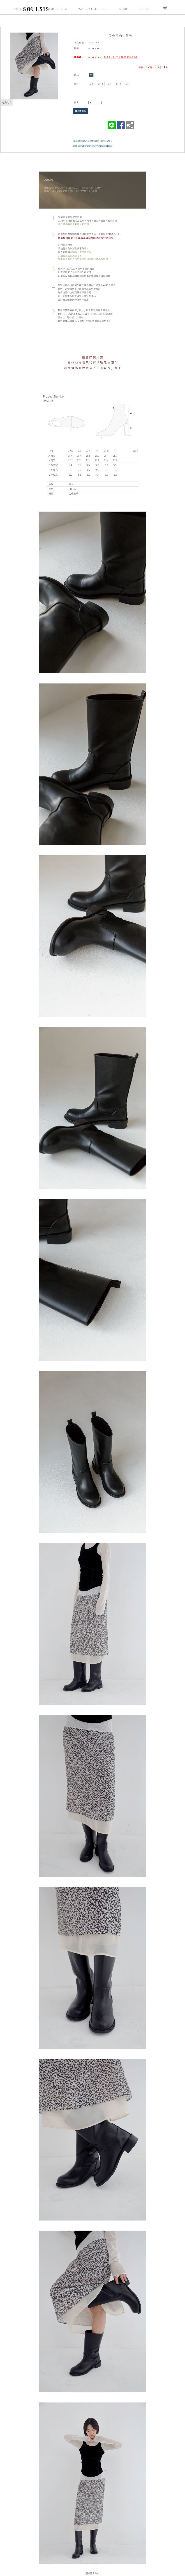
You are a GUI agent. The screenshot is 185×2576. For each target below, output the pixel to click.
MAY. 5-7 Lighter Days (93, 9)
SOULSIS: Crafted (55, 9)
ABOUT (124, 9)
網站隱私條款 (92, 2573)
